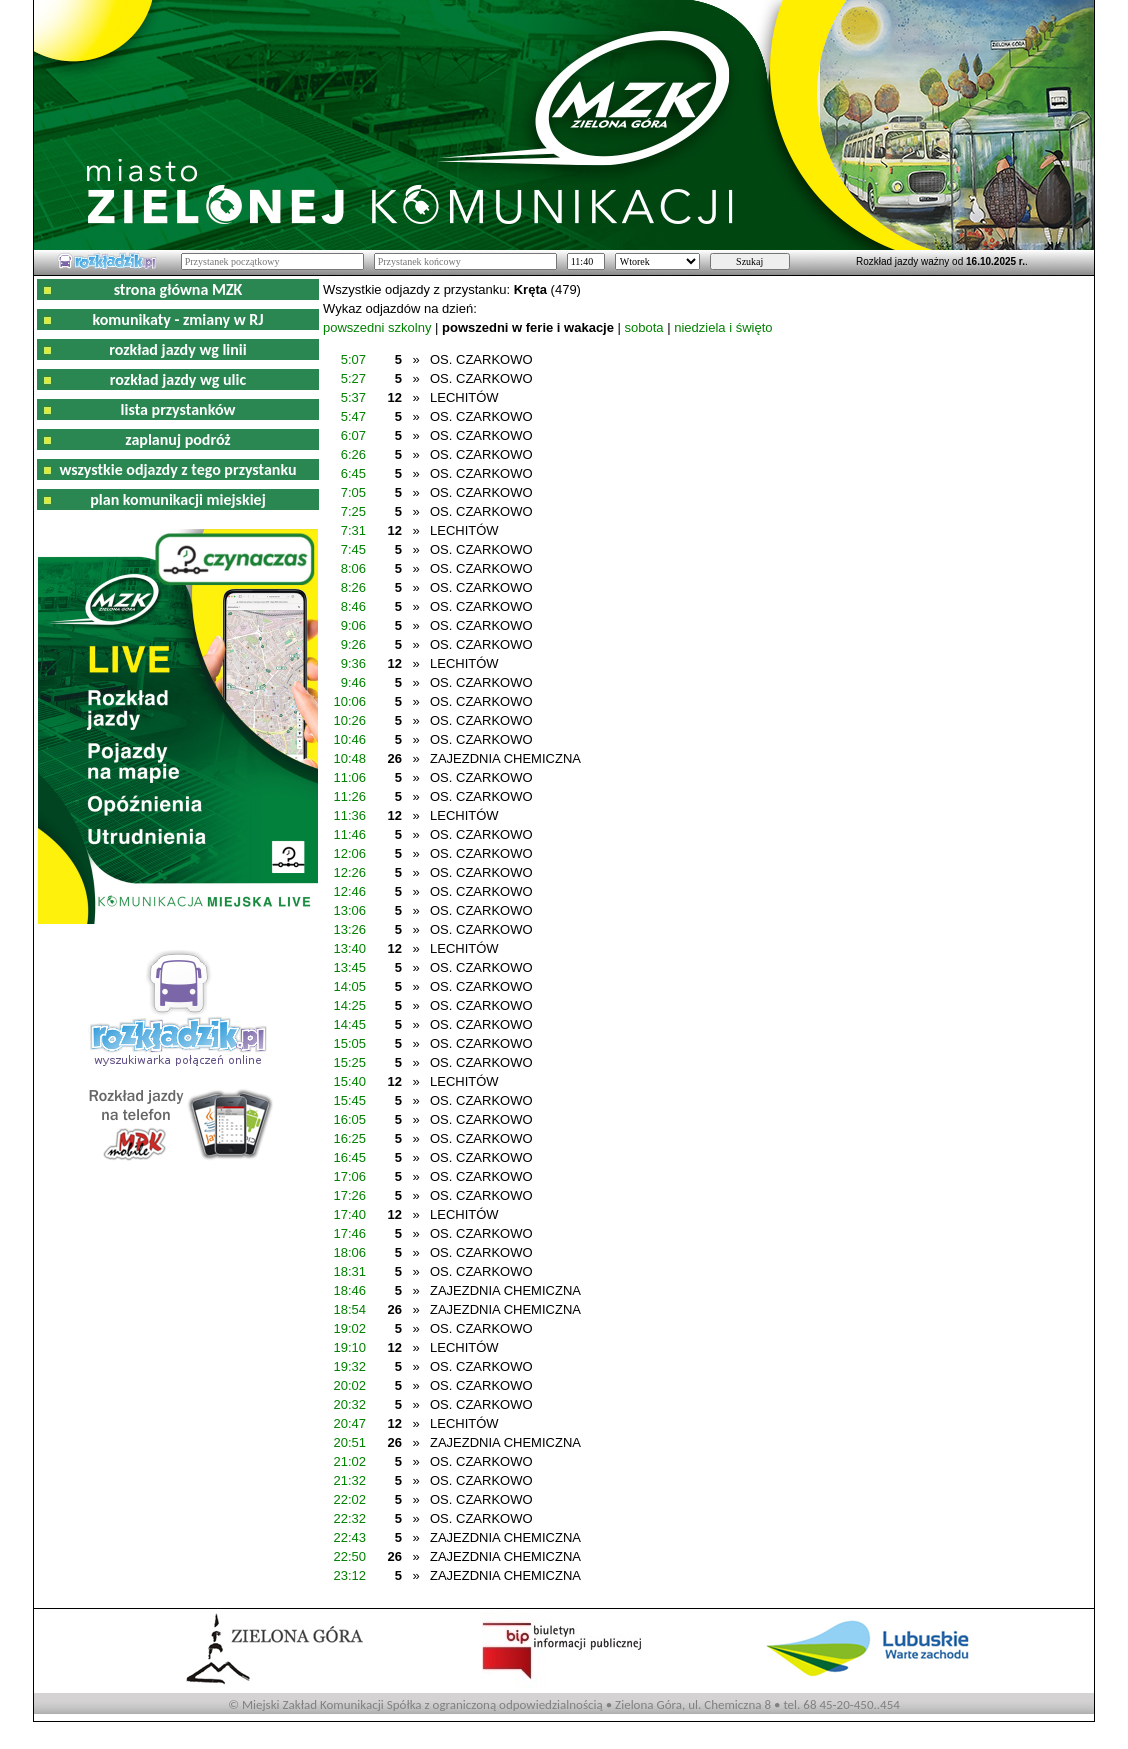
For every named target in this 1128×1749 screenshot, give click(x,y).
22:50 (349, 1556)
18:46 (349, 1290)
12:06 (349, 853)
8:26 (353, 587)
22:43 (349, 1537)
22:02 (349, 1499)
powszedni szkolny (377, 327)
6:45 (353, 473)
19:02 (349, 1328)
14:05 (349, 986)
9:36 (353, 663)
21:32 (349, 1480)
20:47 (349, 1423)
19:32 (349, 1366)
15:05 (349, 1043)
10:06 (349, 701)
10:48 (349, 758)
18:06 (349, 1252)
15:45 (349, 1100)
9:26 (353, 644)
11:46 (349, 834)
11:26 (349, 796)
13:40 (349, 948)
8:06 (353, 568)
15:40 (349, 1081)
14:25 (349, 1005)
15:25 (349, 1062)
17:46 (349, 1233)
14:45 (349, 1024)
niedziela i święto (723, 327)
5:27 (353, 378)
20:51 (349, 1442)
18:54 (349, 1309)
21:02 (349, 1461)
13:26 (349, 929)
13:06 (349, 910)
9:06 (353, 625)
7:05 (353, 492)
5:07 (353, 359)
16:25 (349, 1138)
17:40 (349, 1214)
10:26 (349, 720)
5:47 (353, 416)
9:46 (353, 682)
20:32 (349, 1404)
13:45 (349, 967)
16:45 (349, 1157)
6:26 (353, 454)
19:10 (349, 1347)
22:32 (349, 1518)
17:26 (349, 1195)
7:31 (353, 530)
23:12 (349, 1575)
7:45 (353, 549)
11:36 (349, 815)
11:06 (349, 777)
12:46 (349, 891)
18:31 (349, 1271)
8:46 (353, 606)
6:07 (353, 435)
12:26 (349, 872)
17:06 (349, 1176)
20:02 (349, 1385)
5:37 (353, 397)
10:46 (349, 739)
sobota (644, 327)
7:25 (353, 511)
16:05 (349, 1119)
